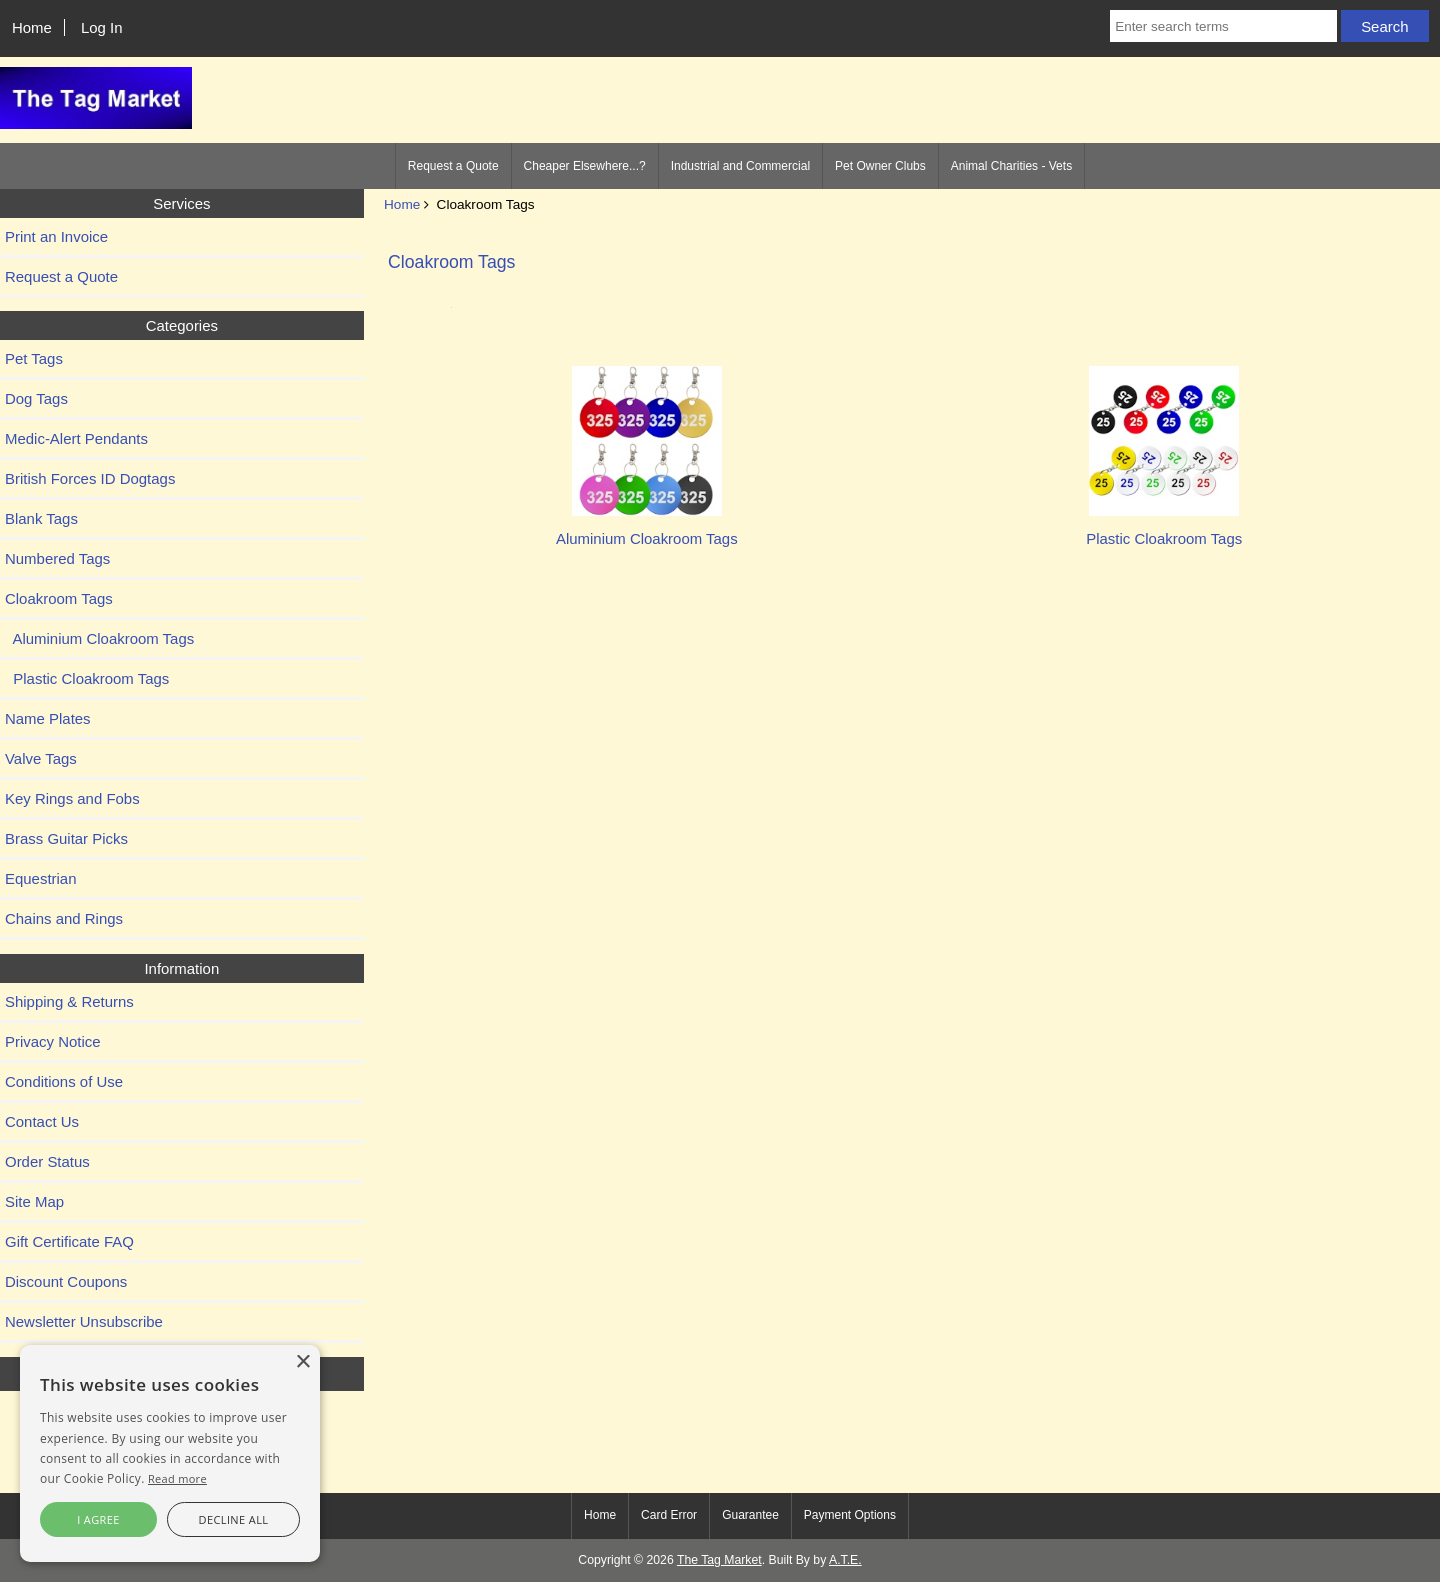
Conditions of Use (64, 1081)
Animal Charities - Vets (1011, 166)
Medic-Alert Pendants (76, 438)
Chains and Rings (64, 918)
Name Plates (48, 718)
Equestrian (41, 878)
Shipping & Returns (69, 1001)
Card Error (669, 1515)
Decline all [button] (234, 1519)
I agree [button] (98, 1519)
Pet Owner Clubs (880, 166)
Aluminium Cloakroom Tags (99, 638)
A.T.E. (845, 1560)
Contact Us (42, 1121)
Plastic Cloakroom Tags (87, 678)
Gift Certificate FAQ (69, 1241)
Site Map (34, 1201)
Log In (102, 27)
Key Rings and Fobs (72, 798)
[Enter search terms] (1223, 26)
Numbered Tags (57, 558)
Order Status (47, 1161)
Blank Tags (41, 518)
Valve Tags (41, 758)
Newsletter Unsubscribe (84, 1321)
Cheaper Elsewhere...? (585, 166)
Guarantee (750, 1515)
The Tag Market (719, 1560)
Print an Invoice (56, 236)
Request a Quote (453, 166)
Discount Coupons (66, 1281)
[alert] (170, 1453)
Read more (177, 1478)
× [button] (302, 1362)
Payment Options (850, 1515)
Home (32, 27)
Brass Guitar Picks (66, 838)
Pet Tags (34, 358)
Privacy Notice (53, 1041)
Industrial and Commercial (740, 166)
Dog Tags (36, 398)
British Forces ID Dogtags (90, 478)
